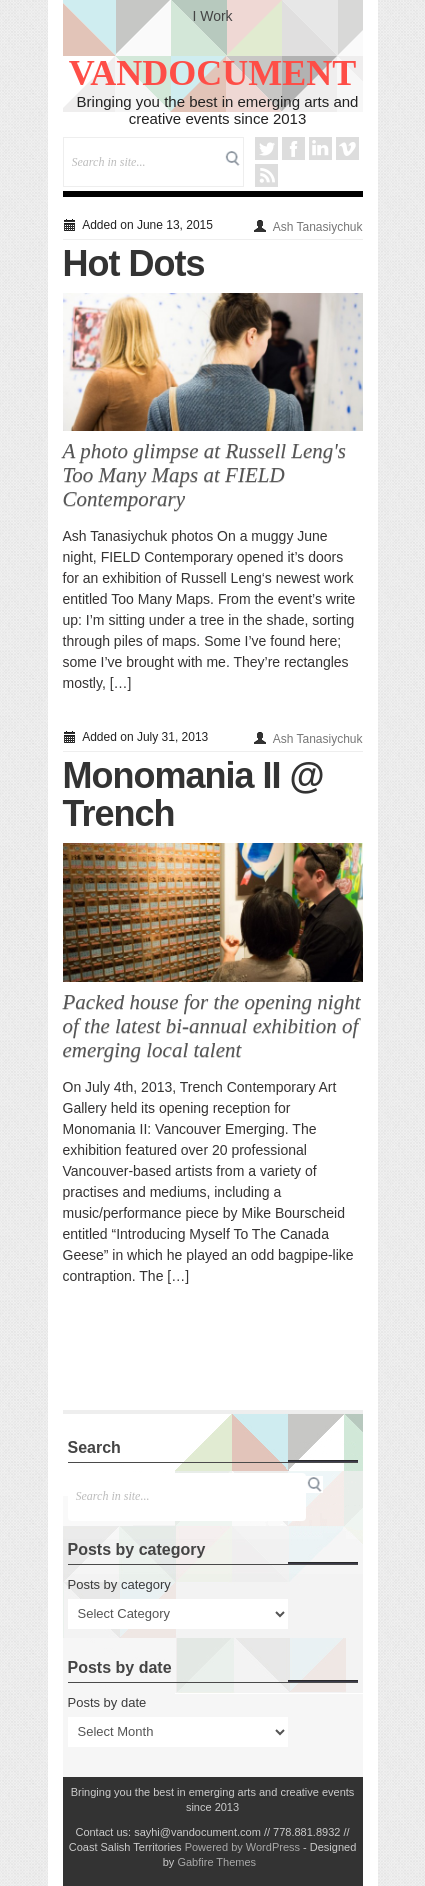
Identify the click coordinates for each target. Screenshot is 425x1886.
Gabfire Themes (216, 1862)
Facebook (293, 148)
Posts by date (107, 1702)
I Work (212, 16)
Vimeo (347, 148)
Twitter (266, 148)
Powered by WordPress (242, 1847)
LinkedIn (320, 148)
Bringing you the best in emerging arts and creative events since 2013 (218, 110)
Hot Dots (134, 263)
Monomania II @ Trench (193, 794)
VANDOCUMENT (212, 73)
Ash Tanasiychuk (318, 227)
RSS (266, 175)
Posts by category (119, 1584)
